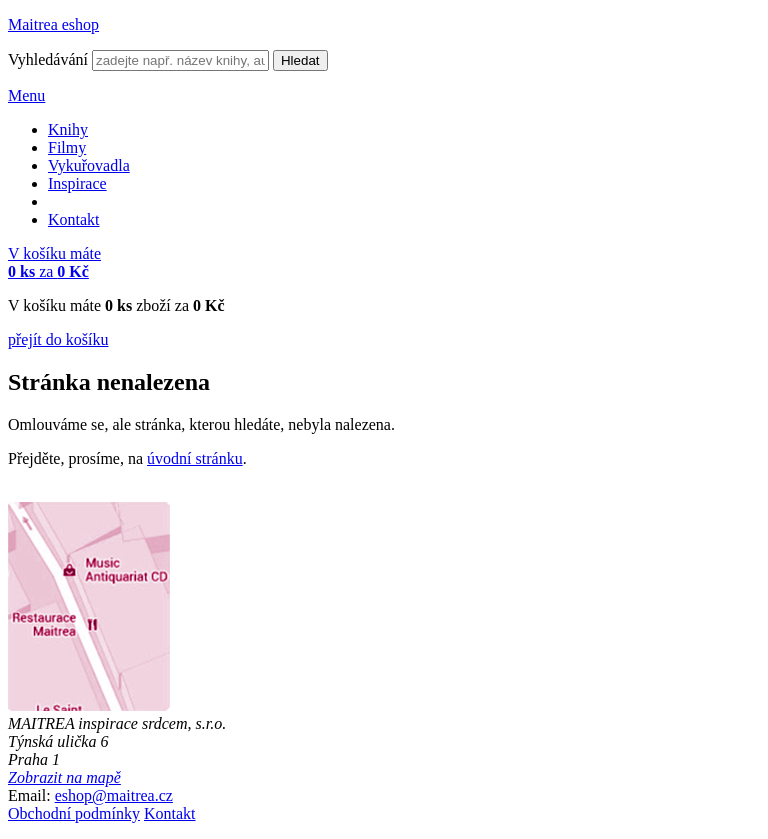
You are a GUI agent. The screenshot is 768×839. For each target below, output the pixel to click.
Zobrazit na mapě (64, 777)
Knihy (68, 129)
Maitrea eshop (53, 24)
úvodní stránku (195, 458)
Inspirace (77, 183)
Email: (29, 795)
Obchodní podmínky (74, 813)
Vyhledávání (48, 59)
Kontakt (74, 219)
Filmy (67, 147)
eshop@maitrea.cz (114, 795)
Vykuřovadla (89, 165)
